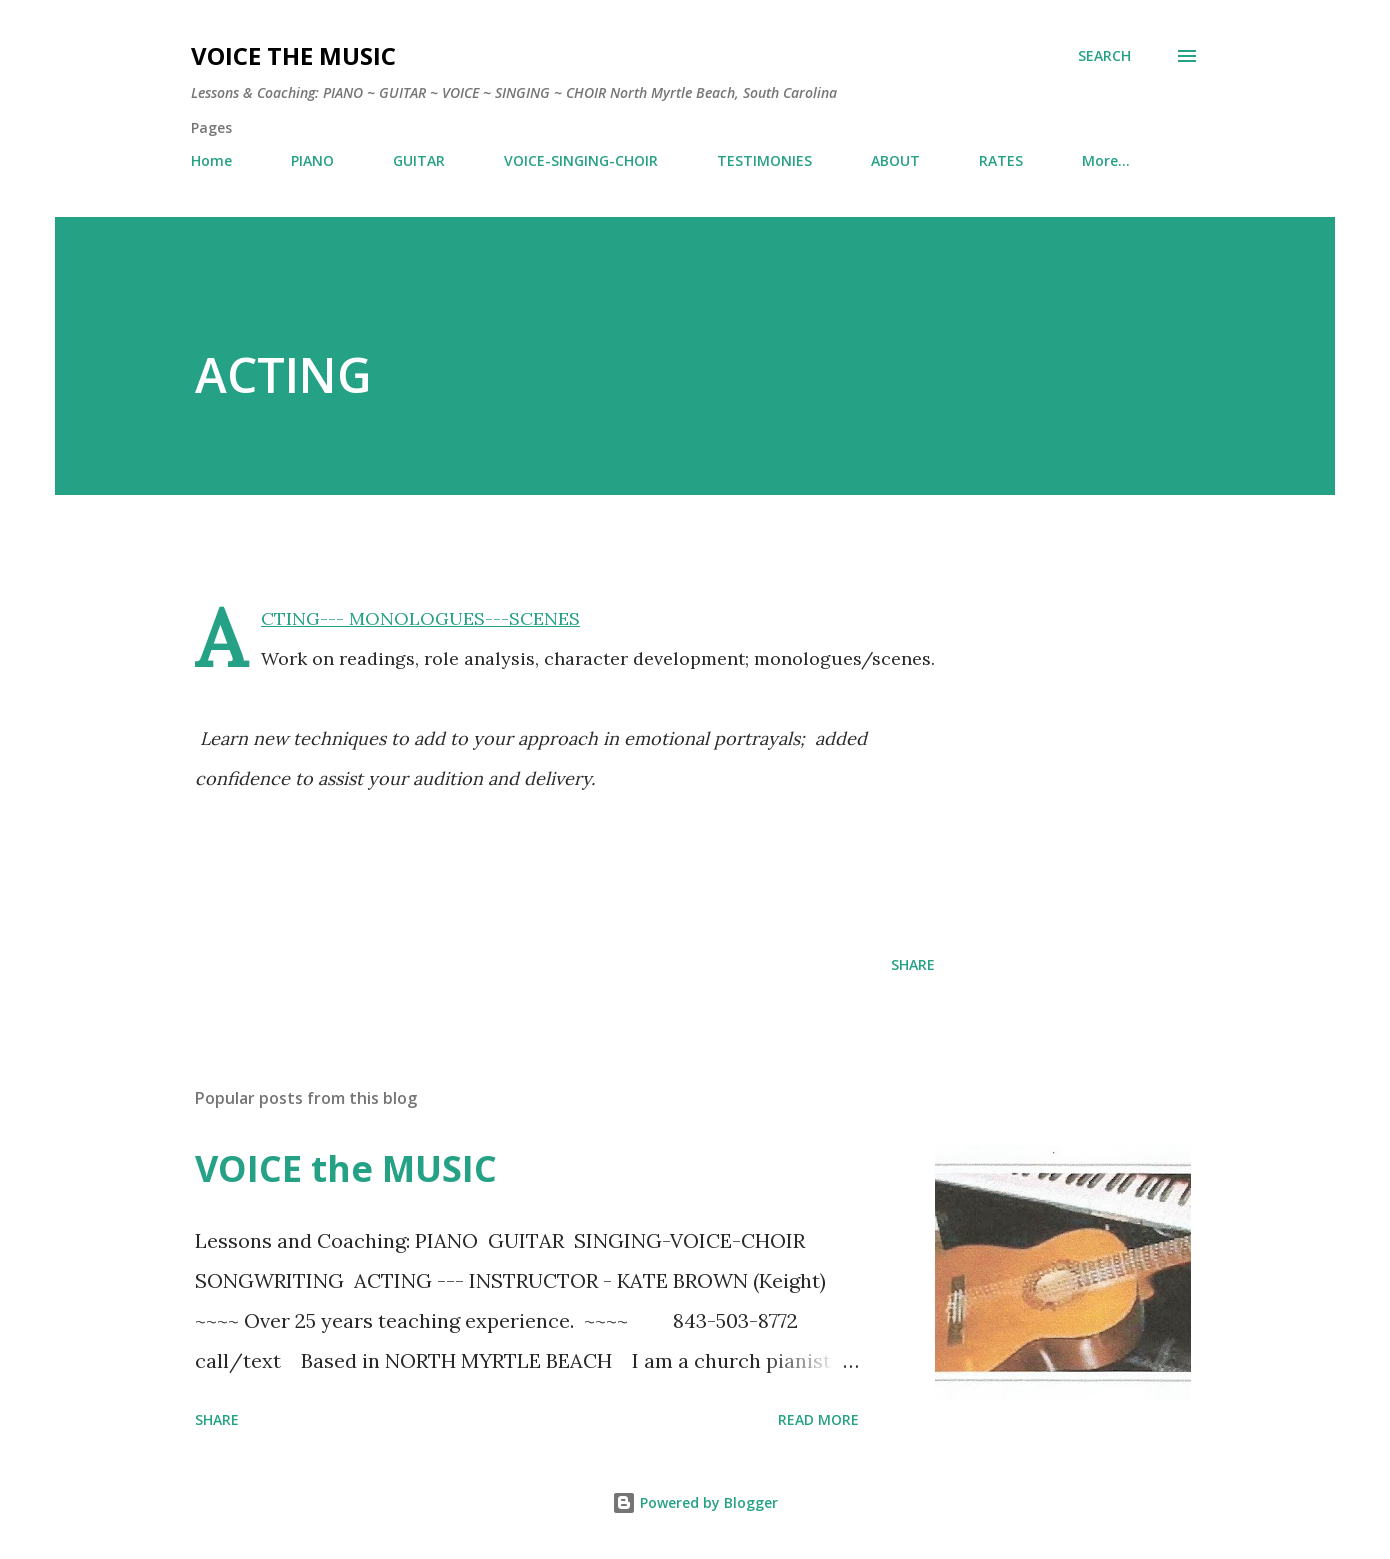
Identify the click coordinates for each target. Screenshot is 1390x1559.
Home (211, 160)
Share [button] (913, 964)
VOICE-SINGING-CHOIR (581, 160)
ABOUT (895, 160)
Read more (818, 1419)
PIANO (312, 160)
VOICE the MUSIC (293, 55)
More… (1106, 160)
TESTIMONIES (764, 160)
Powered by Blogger (695, 1502)
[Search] (1104, 56)
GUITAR (419, 160)
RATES (1001, 160)
